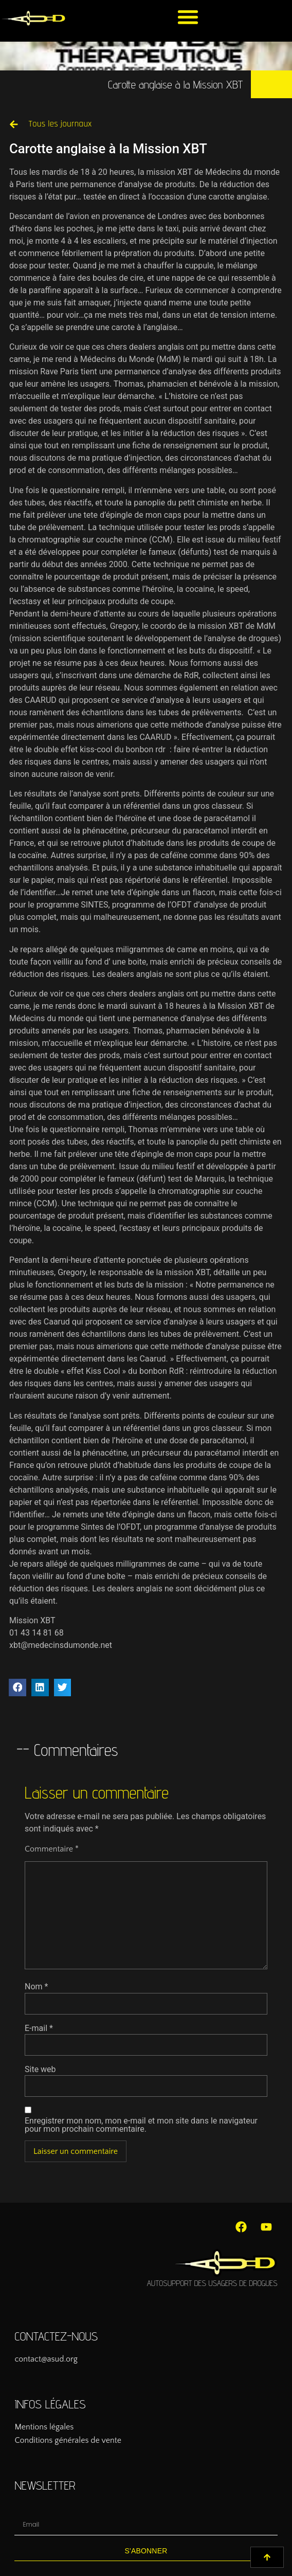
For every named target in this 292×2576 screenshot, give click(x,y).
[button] (188, 16)
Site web (40, 2069)
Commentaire (52, 1849)
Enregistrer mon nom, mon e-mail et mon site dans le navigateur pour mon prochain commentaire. (141, 2125)
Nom (36, 1987)
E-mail (39, 2028)
